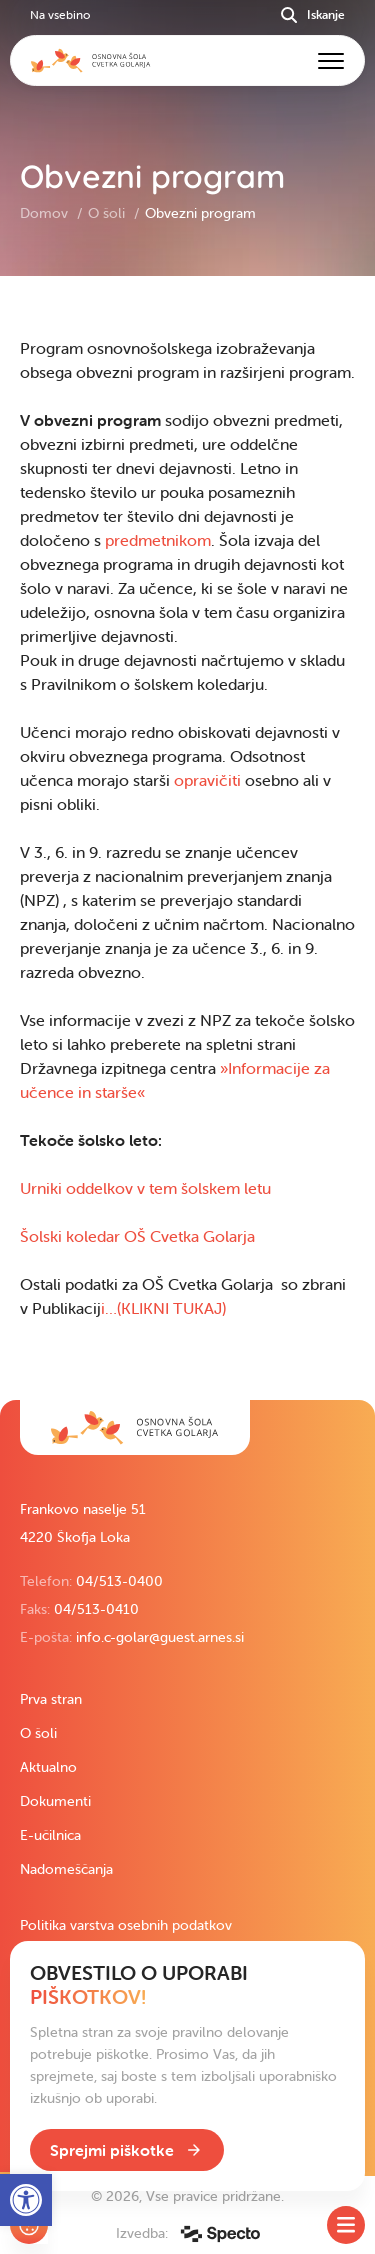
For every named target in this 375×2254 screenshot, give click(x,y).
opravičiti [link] (207, 780)
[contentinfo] (187, 838)
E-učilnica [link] (50, 1835)
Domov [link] (46, 213)
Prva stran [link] (51, 1699)
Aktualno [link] (48, 1767)
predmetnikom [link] (158, 540)
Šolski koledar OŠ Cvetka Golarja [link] (137, 1236)
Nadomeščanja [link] (66, 1869)
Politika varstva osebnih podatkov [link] (126, 1925)
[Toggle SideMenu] (346, 2225)
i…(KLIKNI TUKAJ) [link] (163, 1308)
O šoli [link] (108, 213)
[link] (135, 1427)
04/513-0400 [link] (119, 1581)
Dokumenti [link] (55, 1801)
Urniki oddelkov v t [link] (87, 1188)
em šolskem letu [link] (212, 1188)
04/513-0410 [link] (96, 1609)
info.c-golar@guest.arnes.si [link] (160, 1637)
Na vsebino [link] (60, 14)
